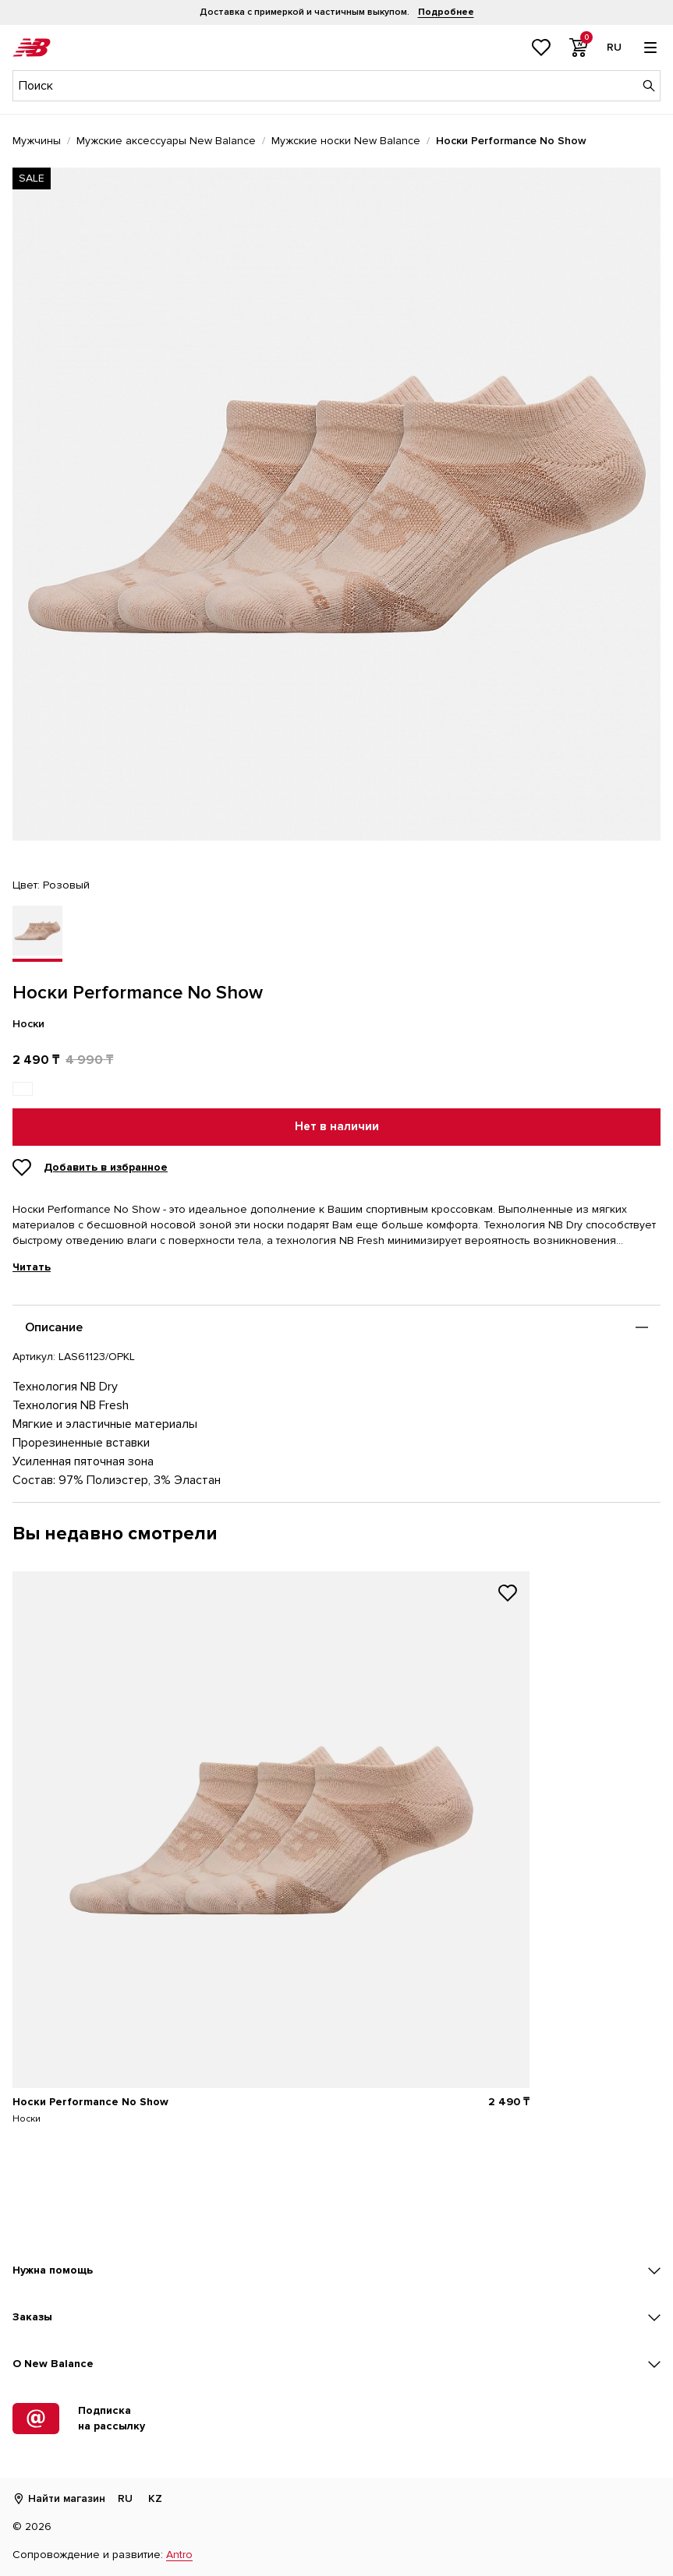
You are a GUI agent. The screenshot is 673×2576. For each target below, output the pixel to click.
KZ (155, 2498)
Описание (54, 1327)
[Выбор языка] (614, 47)
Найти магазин (58, 2498)
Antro (179, 2554)
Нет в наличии (337, 1126)
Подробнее (446, 12)
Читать (31, 1267)
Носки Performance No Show (90, 2101)
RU (125, 2498)
